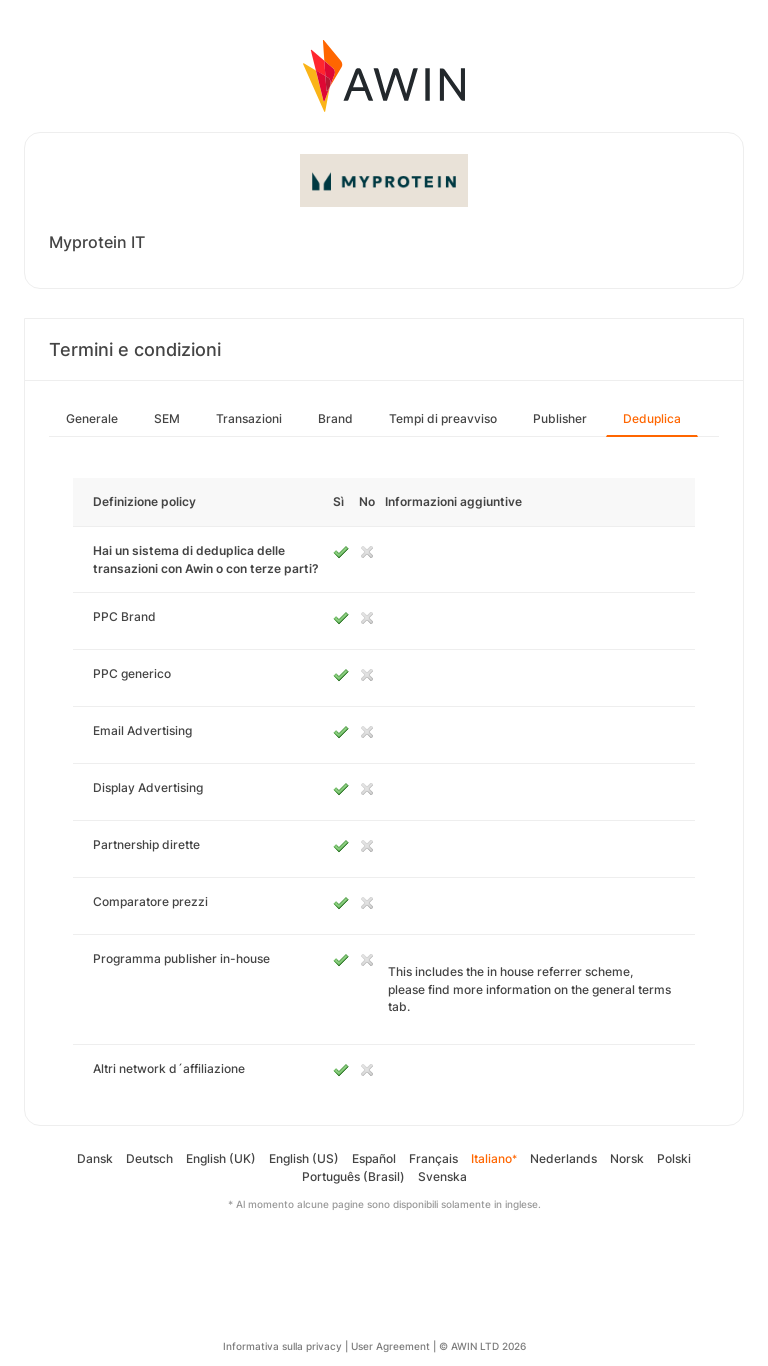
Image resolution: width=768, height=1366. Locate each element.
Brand (335, 418)
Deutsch (149, 1158)
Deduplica (652, 418)
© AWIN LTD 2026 (482, 1346)
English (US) (304, 1158)
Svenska (442, 1176)
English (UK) (221, 1158)
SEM (167, 418)
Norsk (627, 1158)
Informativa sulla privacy (282, 1346)
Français (433, 1158)
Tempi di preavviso (443, 418)
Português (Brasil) (353, 1176)
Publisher (560, 418)
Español (374, 1158)
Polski (674, 1158)
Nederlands (563, 1158)
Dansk (95, 1158)
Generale (92, 418)
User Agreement (390, 1346)
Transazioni (249, 418)
